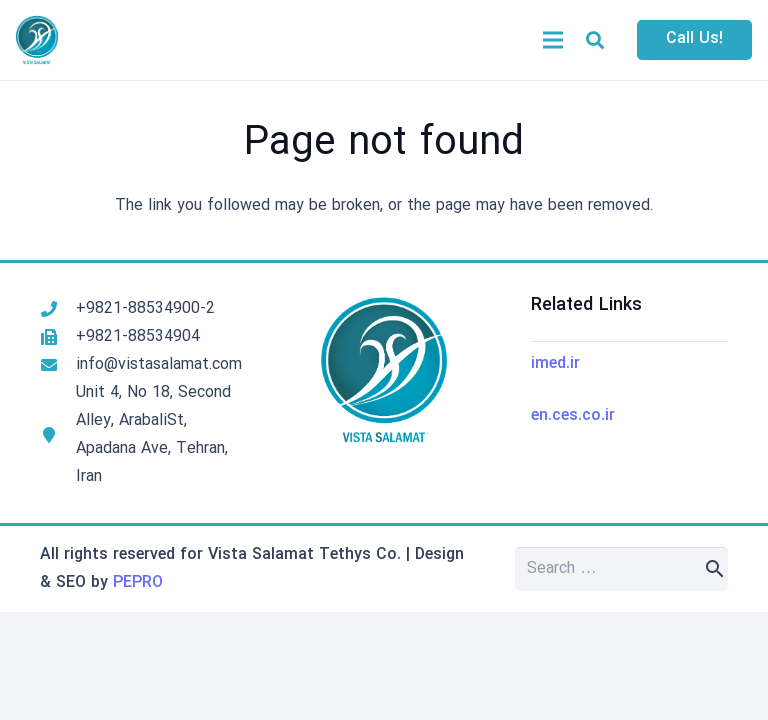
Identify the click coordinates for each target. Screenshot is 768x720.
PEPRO (138, 583)
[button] (595, 40)
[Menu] (553, 40)
